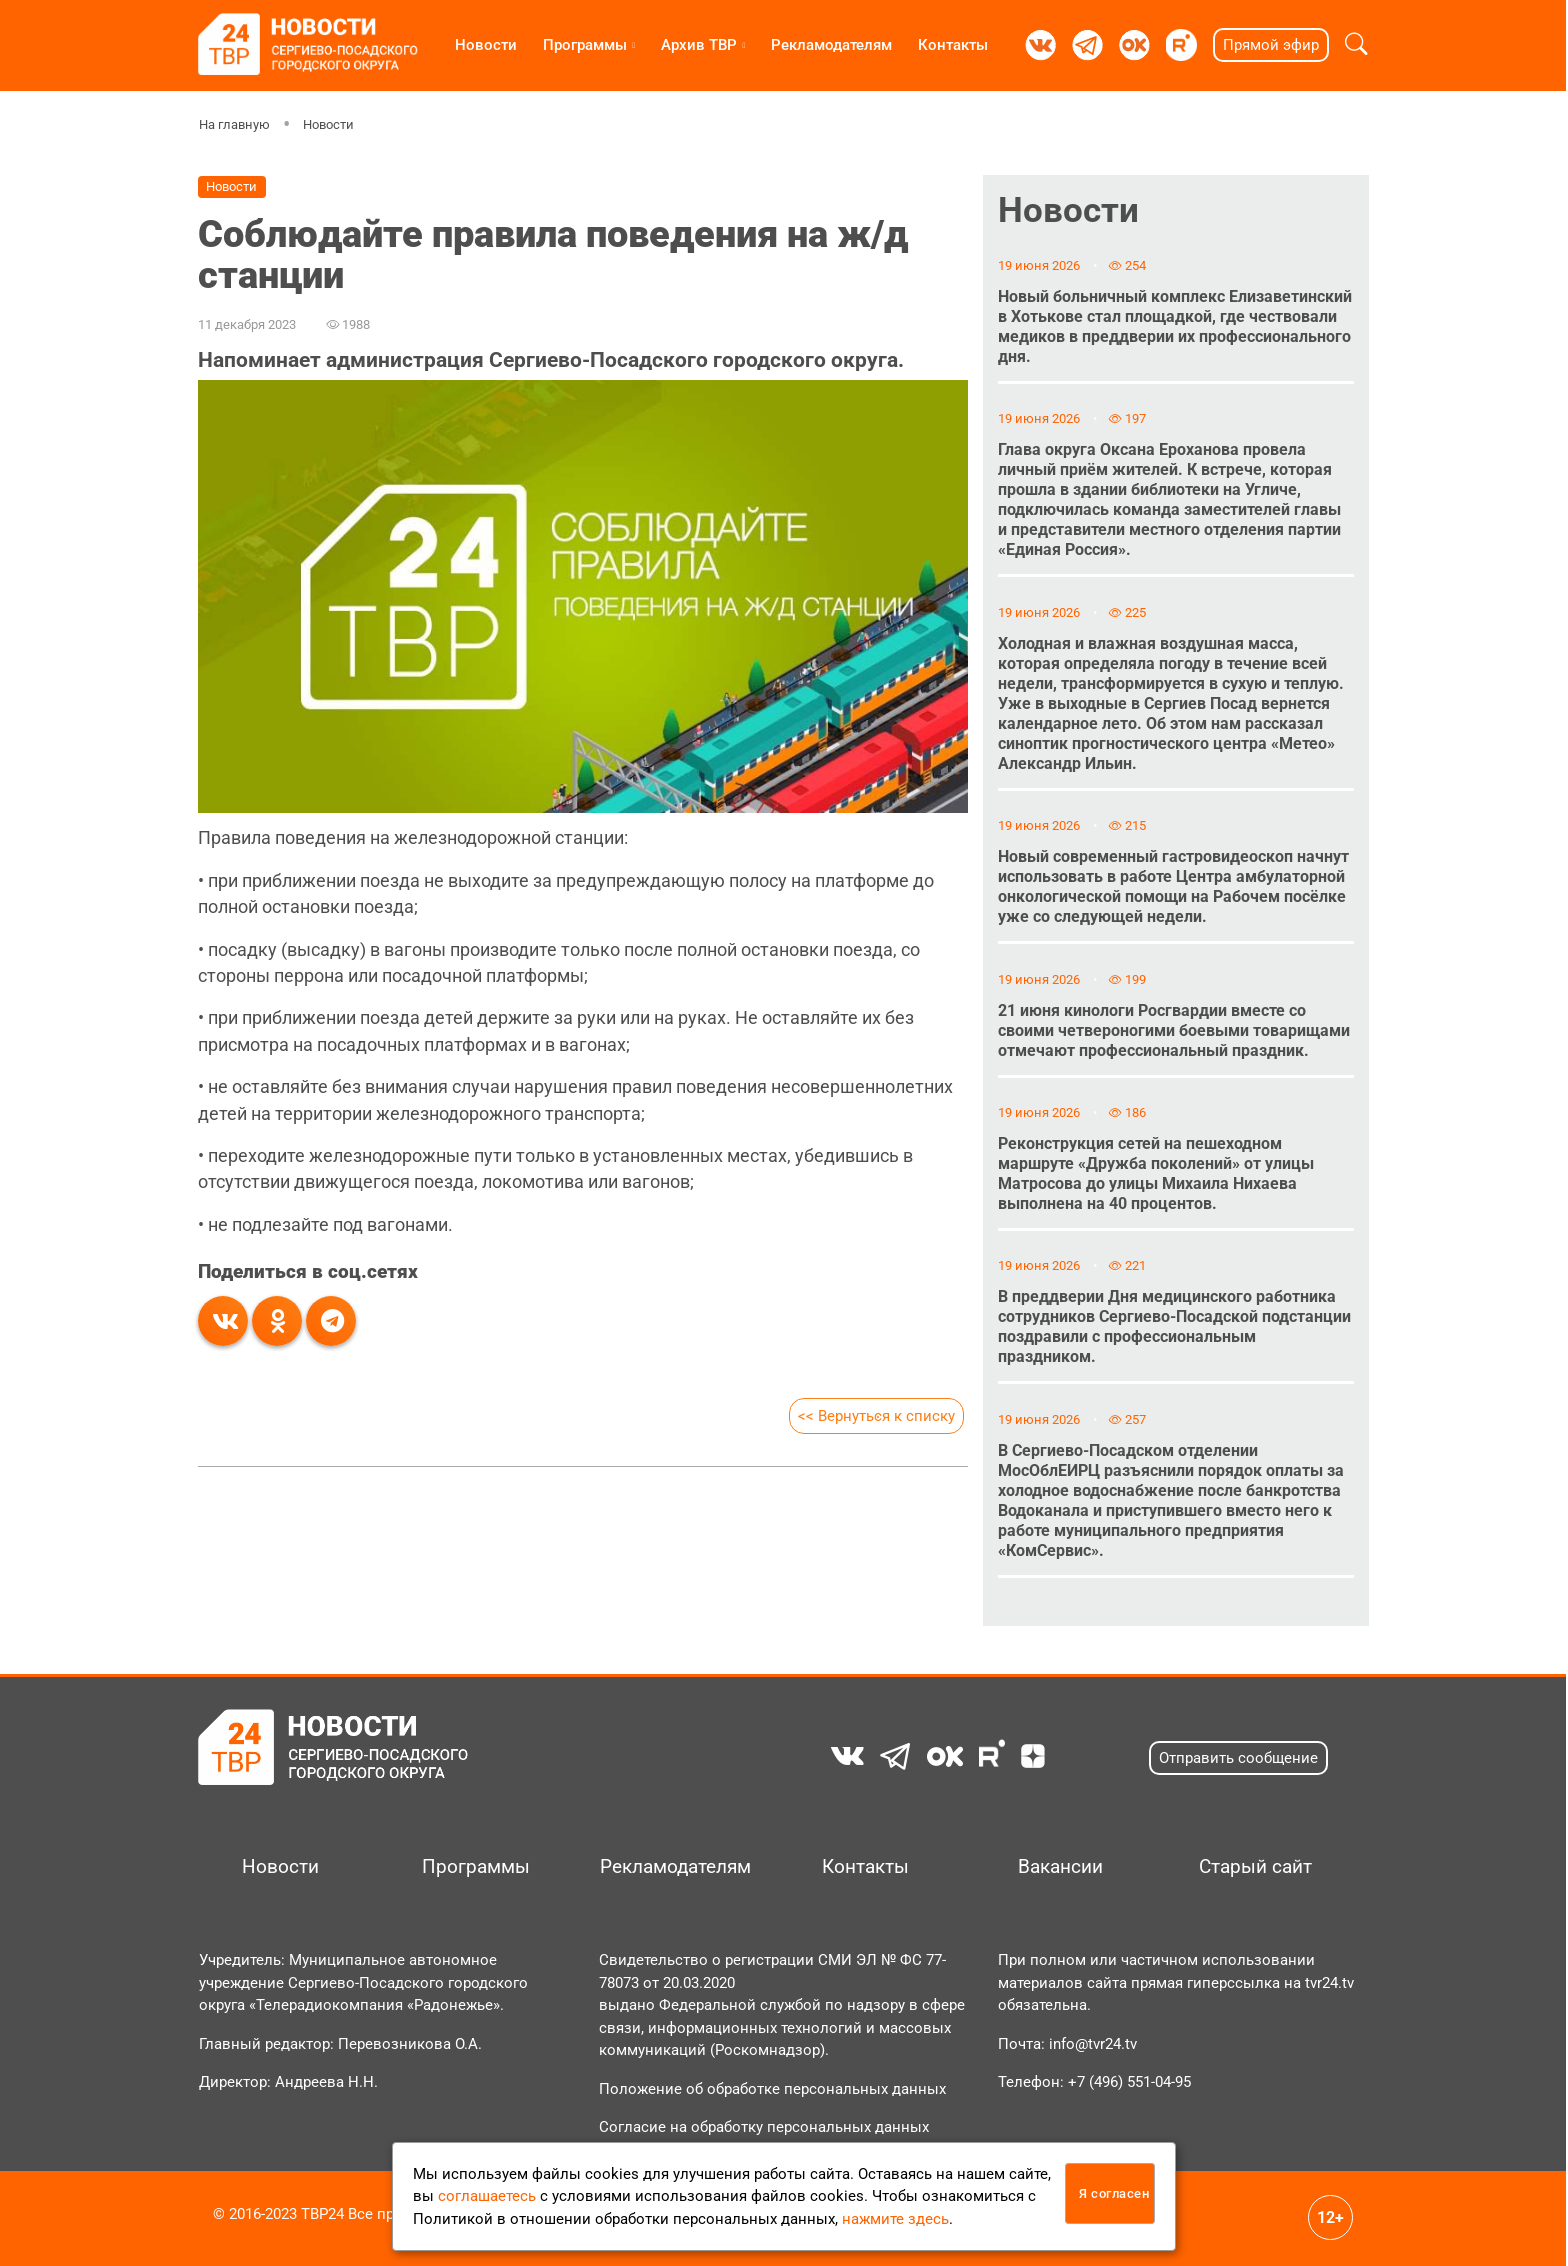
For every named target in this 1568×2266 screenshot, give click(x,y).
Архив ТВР (699, 45)
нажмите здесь (895, 2219)
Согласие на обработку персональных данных (764, 2127)
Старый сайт (1255, 1867)
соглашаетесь (487, 2196)
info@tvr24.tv (1093, 2044)
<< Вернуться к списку (876, 1416)
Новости (486, 45)
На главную (234, 124)
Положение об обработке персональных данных (772, 2089)
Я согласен (1114, 2193)
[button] (1356, 45)
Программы (585, 45)
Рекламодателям (831, 45)
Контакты (953, 45)
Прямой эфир (1271, 45)
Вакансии (1060, 1867)
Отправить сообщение (1238, 1758)
